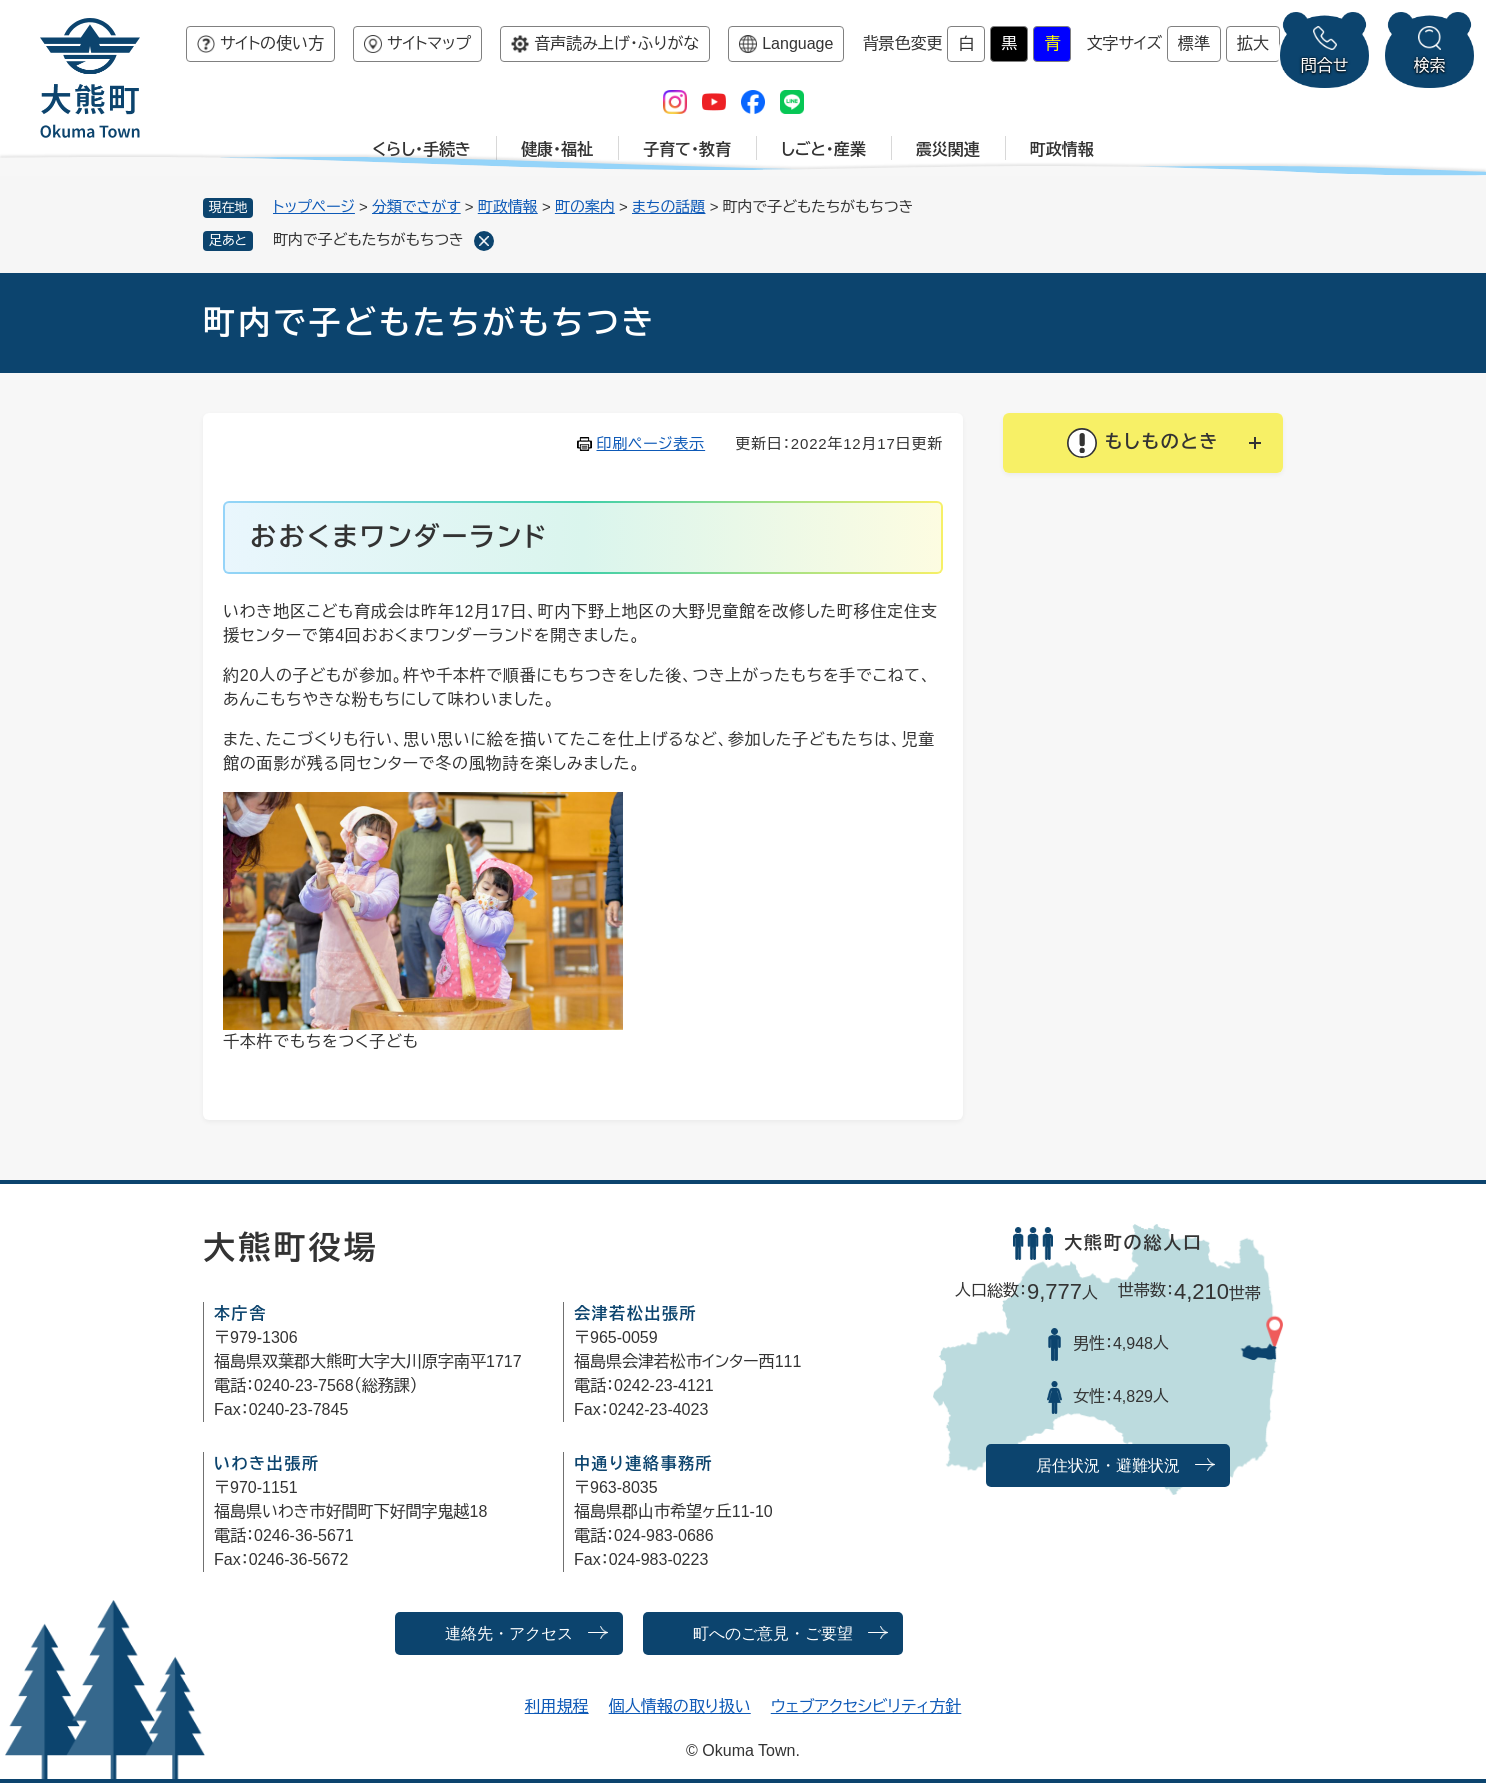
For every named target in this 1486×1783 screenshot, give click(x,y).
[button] (1143, 443)
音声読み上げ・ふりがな (616, 43)
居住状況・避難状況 (1108, 1465)
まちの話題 (669, 206)
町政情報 (1062, 149)
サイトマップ (429, 43)
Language (797, 43)
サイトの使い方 (272, 43)
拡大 (1253, 43)
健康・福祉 (557, 149)
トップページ (314, 206)
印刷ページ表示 (651, 443)
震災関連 (948, 149)
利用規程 (557, 1706)
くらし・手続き (421, 149)
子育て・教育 (687, 149)
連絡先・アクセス (509, 1633)
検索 (1430, 65)
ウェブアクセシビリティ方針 (866, 1706)
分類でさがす (416, 206)
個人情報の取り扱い (680, 1706)
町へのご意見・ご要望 (773, 1633)
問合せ (1325, 65)
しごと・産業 (823, 149)
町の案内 (585, 206)
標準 (1194, 43)
